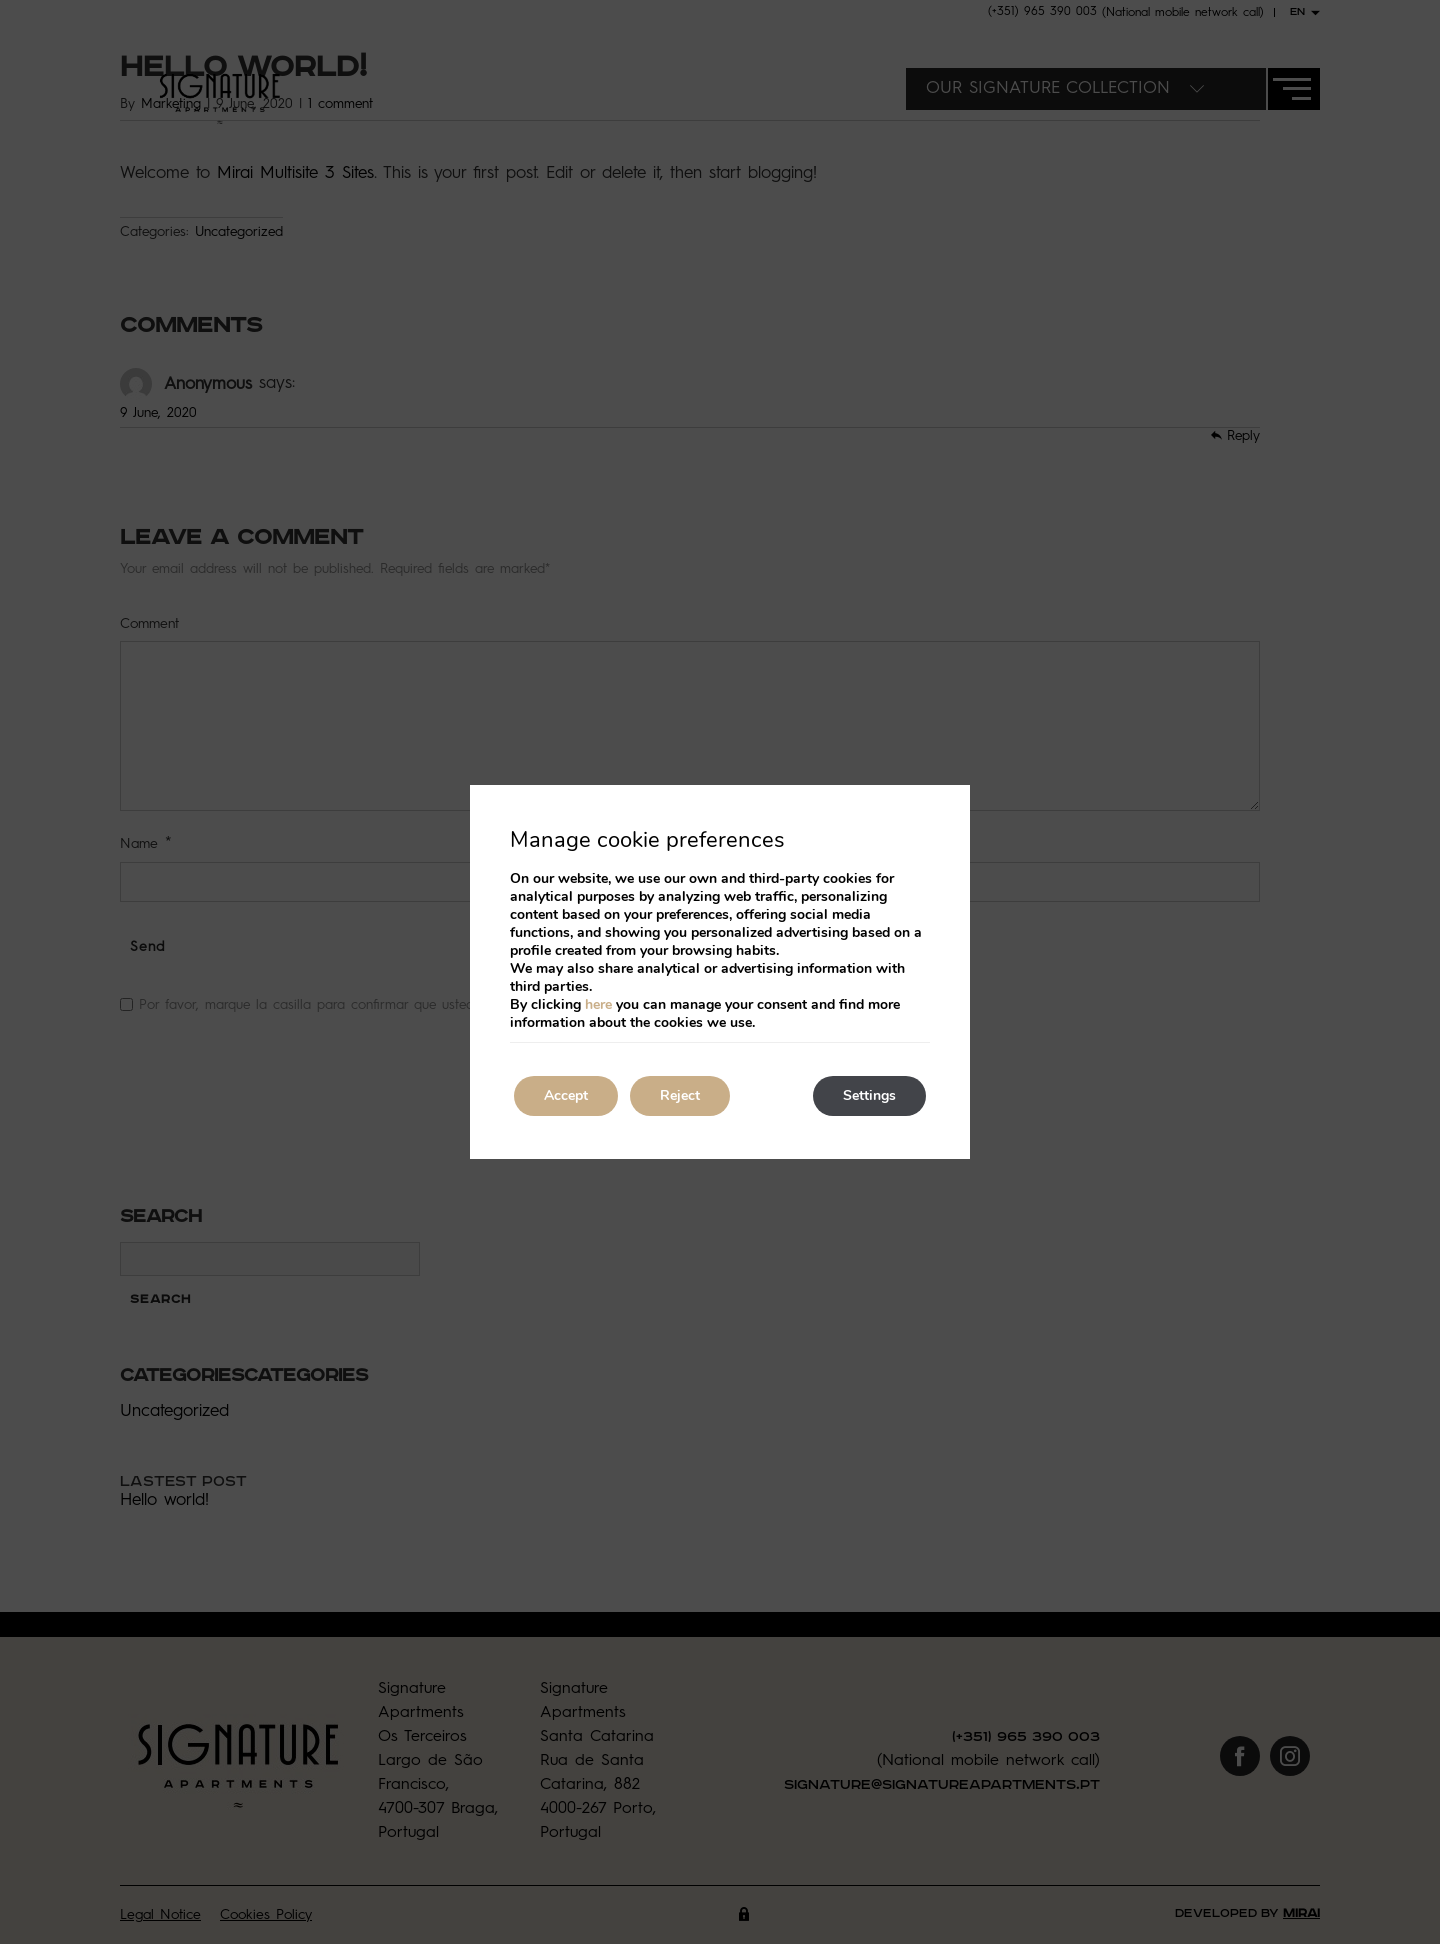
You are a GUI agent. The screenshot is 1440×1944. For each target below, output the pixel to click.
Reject (680, 1095)
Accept (566, 1095)
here (598, 1004)
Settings (869, 1095)
